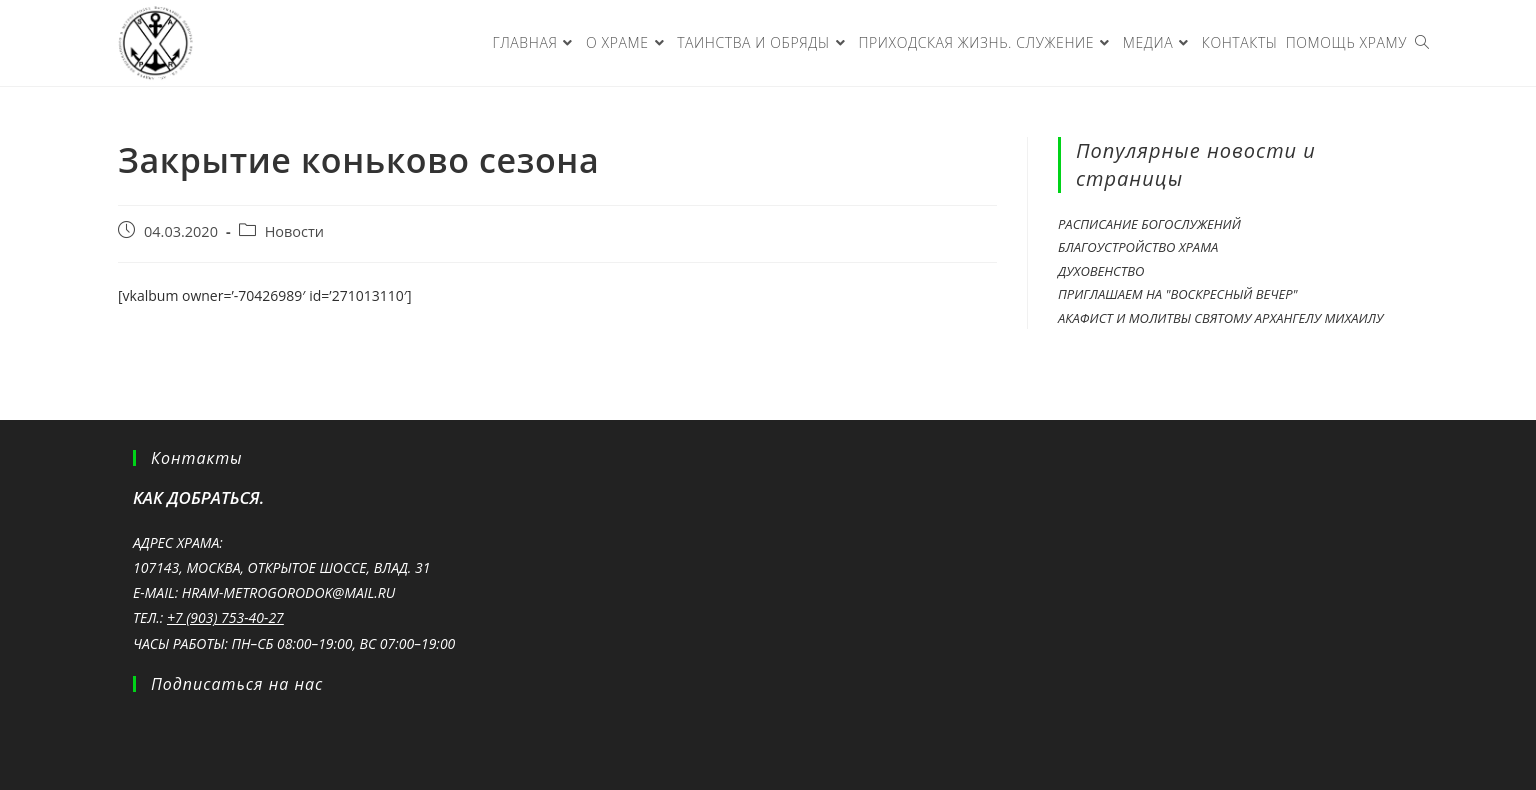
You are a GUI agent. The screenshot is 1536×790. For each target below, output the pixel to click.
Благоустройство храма (1138, 247)
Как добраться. (198, 497)
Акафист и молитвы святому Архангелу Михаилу (1220, 318)
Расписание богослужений (1149, 224)
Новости (294, 231)
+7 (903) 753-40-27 (225, 617)
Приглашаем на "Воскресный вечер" (1178, 294)
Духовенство (1101, 271)
